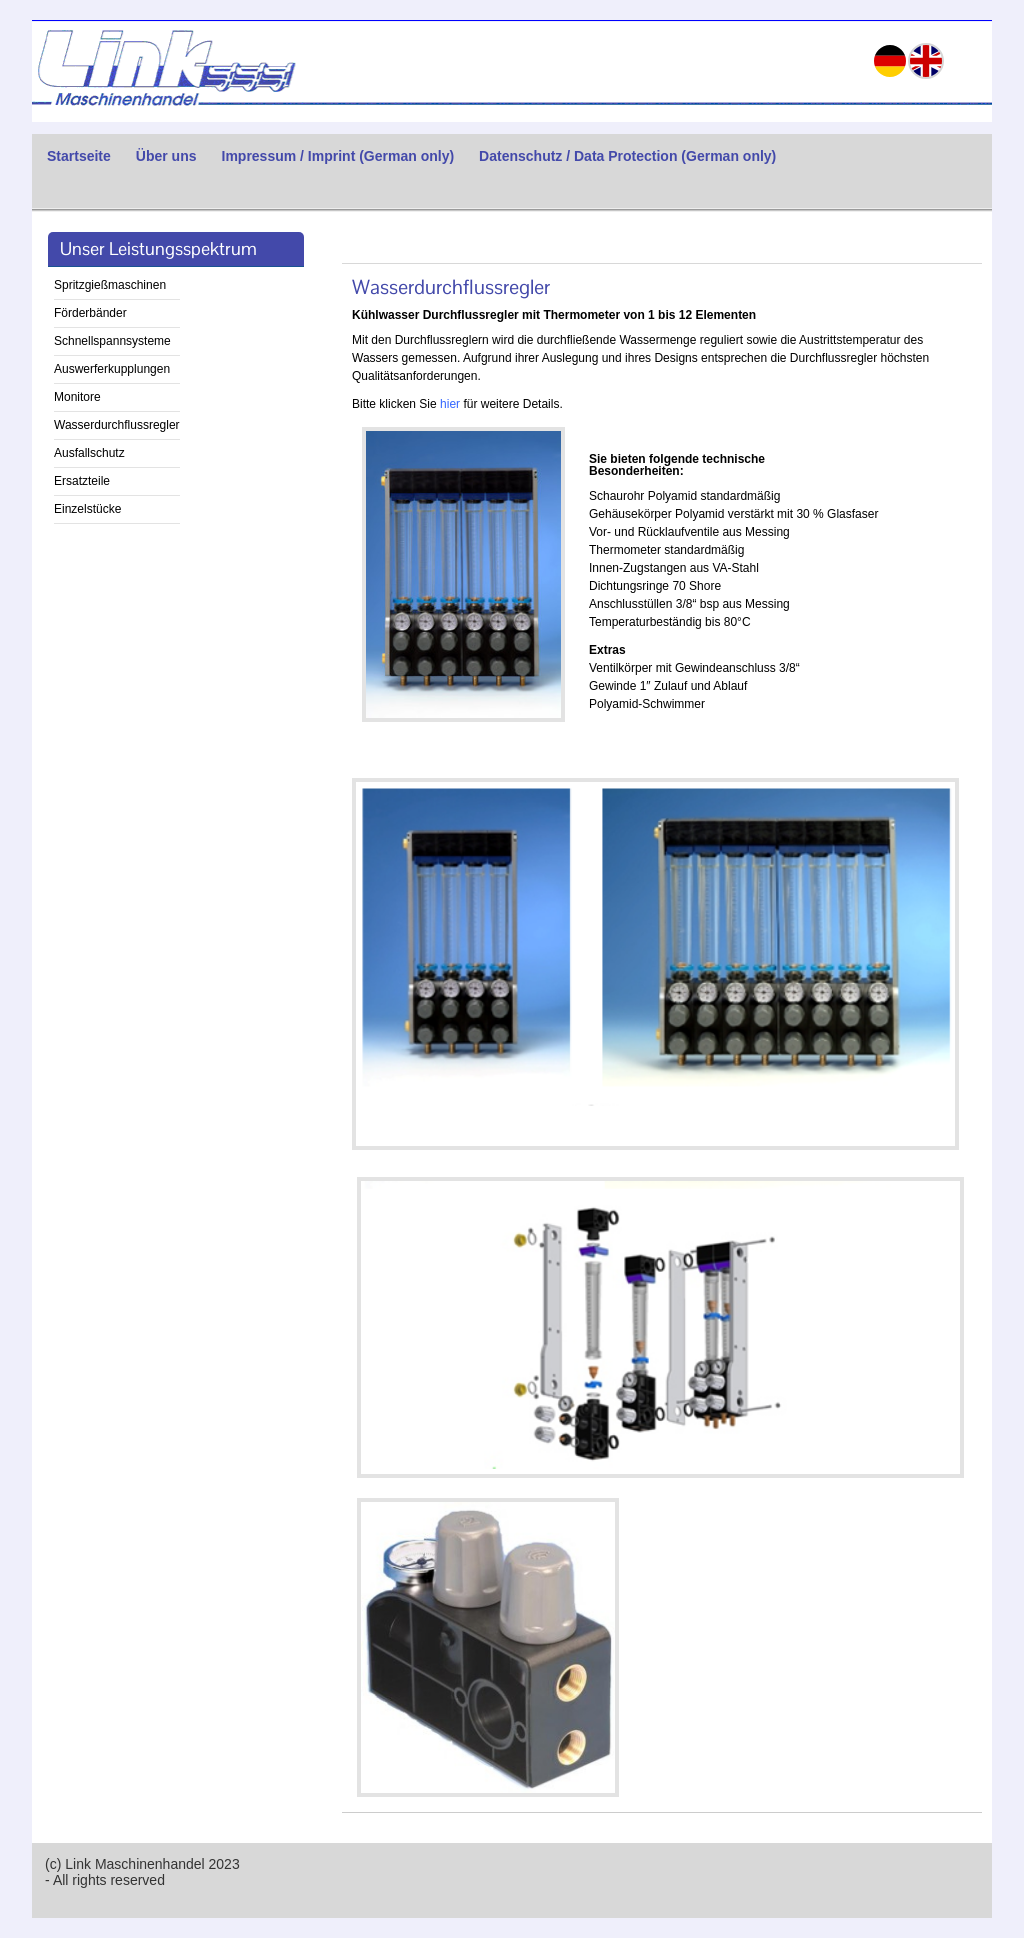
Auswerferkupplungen (112, 369)
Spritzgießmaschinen (110, 285)
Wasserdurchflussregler (117, 425)
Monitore (77, 397)
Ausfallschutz (89, 453)
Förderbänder (90, 313)
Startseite (79, 156)
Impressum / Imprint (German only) (338, 156)
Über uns (166, 156)
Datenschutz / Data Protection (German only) (627, 156)
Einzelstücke (87, 509)
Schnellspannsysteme (112, 341)
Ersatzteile (82, 481)
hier (450, 404)
